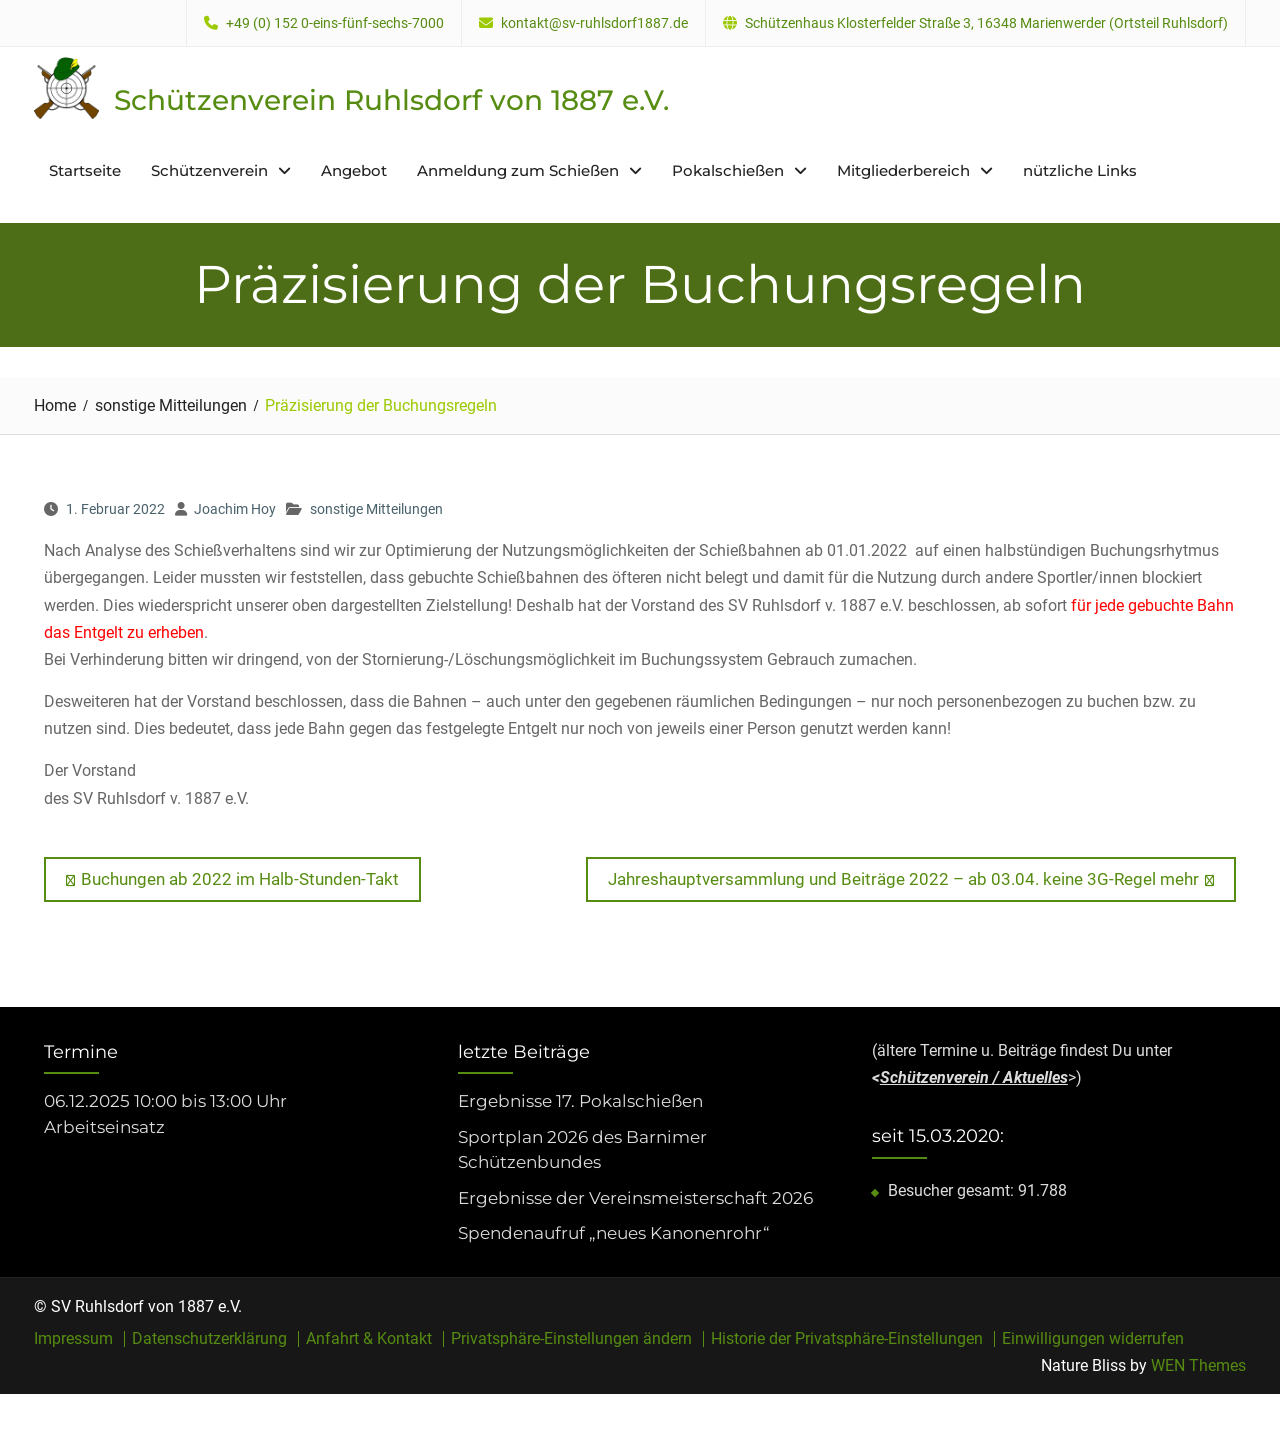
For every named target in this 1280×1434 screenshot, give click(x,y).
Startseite (85, 170)
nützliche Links (1080, 170)
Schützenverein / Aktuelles (974, 1077)
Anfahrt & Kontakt (369, 1339)
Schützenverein (209, 170)
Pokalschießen (728, 170)
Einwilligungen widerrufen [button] (1093, 1339)
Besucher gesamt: (953, 1190)
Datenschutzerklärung (209, 1339)
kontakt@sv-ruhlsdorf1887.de (594, 23)
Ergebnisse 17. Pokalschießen (580, 1101)
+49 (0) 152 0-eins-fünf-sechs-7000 (335, 23)
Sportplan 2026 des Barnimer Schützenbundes (582, 1150)
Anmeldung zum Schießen (518, 170)
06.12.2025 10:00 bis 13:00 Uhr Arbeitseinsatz (165, 1114)
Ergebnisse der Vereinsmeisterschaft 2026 (635, 1198)
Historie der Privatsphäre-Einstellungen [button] (847, 1339)
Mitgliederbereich (903, 170)
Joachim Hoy (235, 509)
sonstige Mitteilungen (376, 509)
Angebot (354, 170)
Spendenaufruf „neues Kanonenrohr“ (614, 1233)
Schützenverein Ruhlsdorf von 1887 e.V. (391, 100)
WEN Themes (1198, 1365)
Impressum (73, 1339)
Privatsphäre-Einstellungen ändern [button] (571, 1339)
